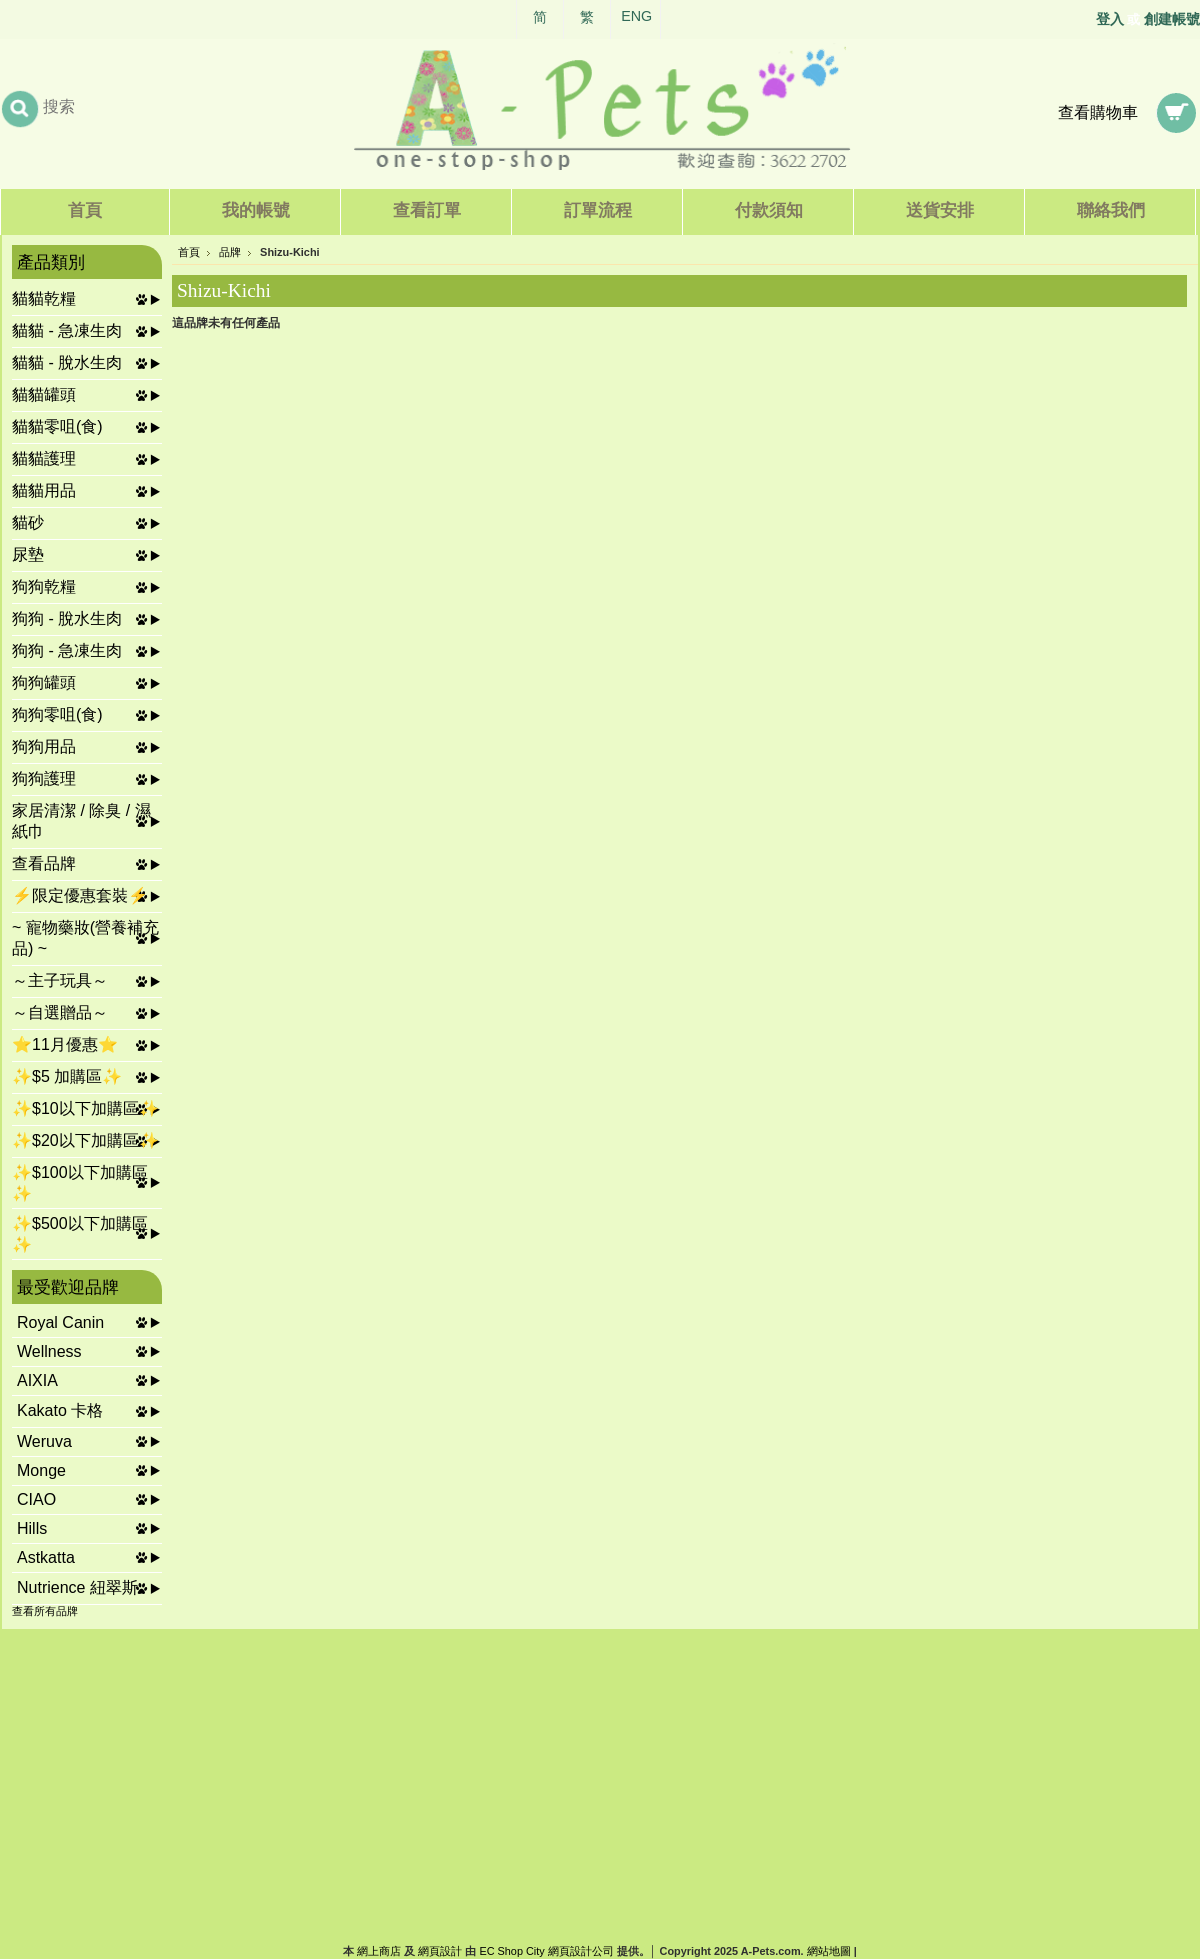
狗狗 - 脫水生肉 (67, 618)
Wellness (49, 1351)
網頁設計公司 (581, 1951)
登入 (1110, 19)
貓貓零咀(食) (57, 426)
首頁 (189, 252)
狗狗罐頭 (44, 682)
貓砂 (28, 522)
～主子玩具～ (60, 980)
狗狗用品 (44, 746)
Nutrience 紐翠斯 (77, 1587)
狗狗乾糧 (44, 586)
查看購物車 (1098, 112)
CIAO (36, 1499)
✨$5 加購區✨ (67, 1076)
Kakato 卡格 (60, 1410)
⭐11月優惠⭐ (65, 1044)
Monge (41, 1470)
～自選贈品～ (60, 1012)
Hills (32, 1528)
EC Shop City (511, 1951)
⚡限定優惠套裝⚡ (80, 895)
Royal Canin (60, 1322)
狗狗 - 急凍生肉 (67, 650)
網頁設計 (440, 1951)
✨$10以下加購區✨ (85, 1108)
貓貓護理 (44, 458)
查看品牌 (44, 863)
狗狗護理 (44, 778)
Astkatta (46, 1557)
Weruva (44, 1441)
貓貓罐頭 (44, 394)
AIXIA (37, 1380)
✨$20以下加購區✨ (85, 1140)
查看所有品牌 (45, 1611)
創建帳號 (1172, 19)
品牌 (230, 252)
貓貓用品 (44, 490)
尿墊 (28, 554)
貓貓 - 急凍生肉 (67, 330)
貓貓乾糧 (44, 298)
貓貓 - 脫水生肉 (67, 362)
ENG (636, 16)
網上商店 (379, 1951)
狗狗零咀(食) (57, 714)
